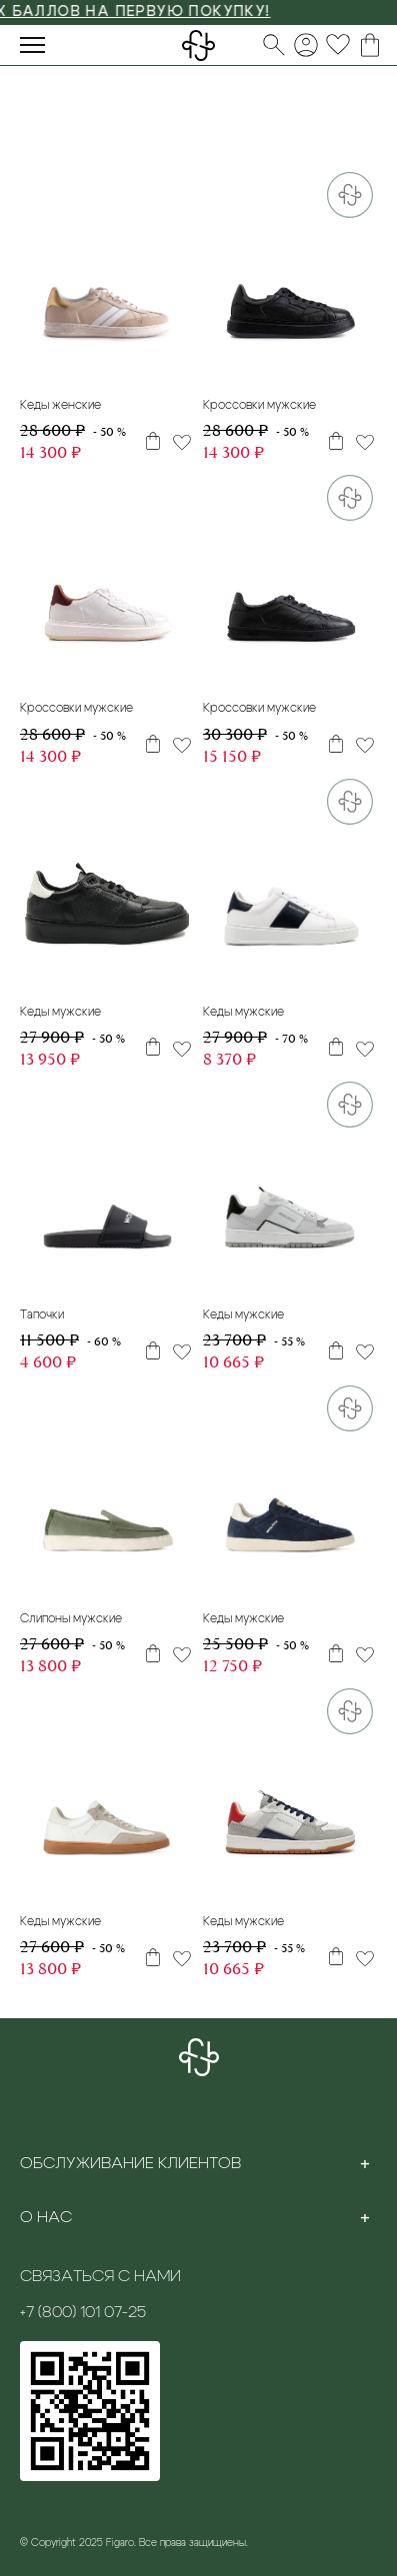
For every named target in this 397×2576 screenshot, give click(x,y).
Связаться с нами (100, 2276)
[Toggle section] (365, 2163)
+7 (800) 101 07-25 (83, 2312)
